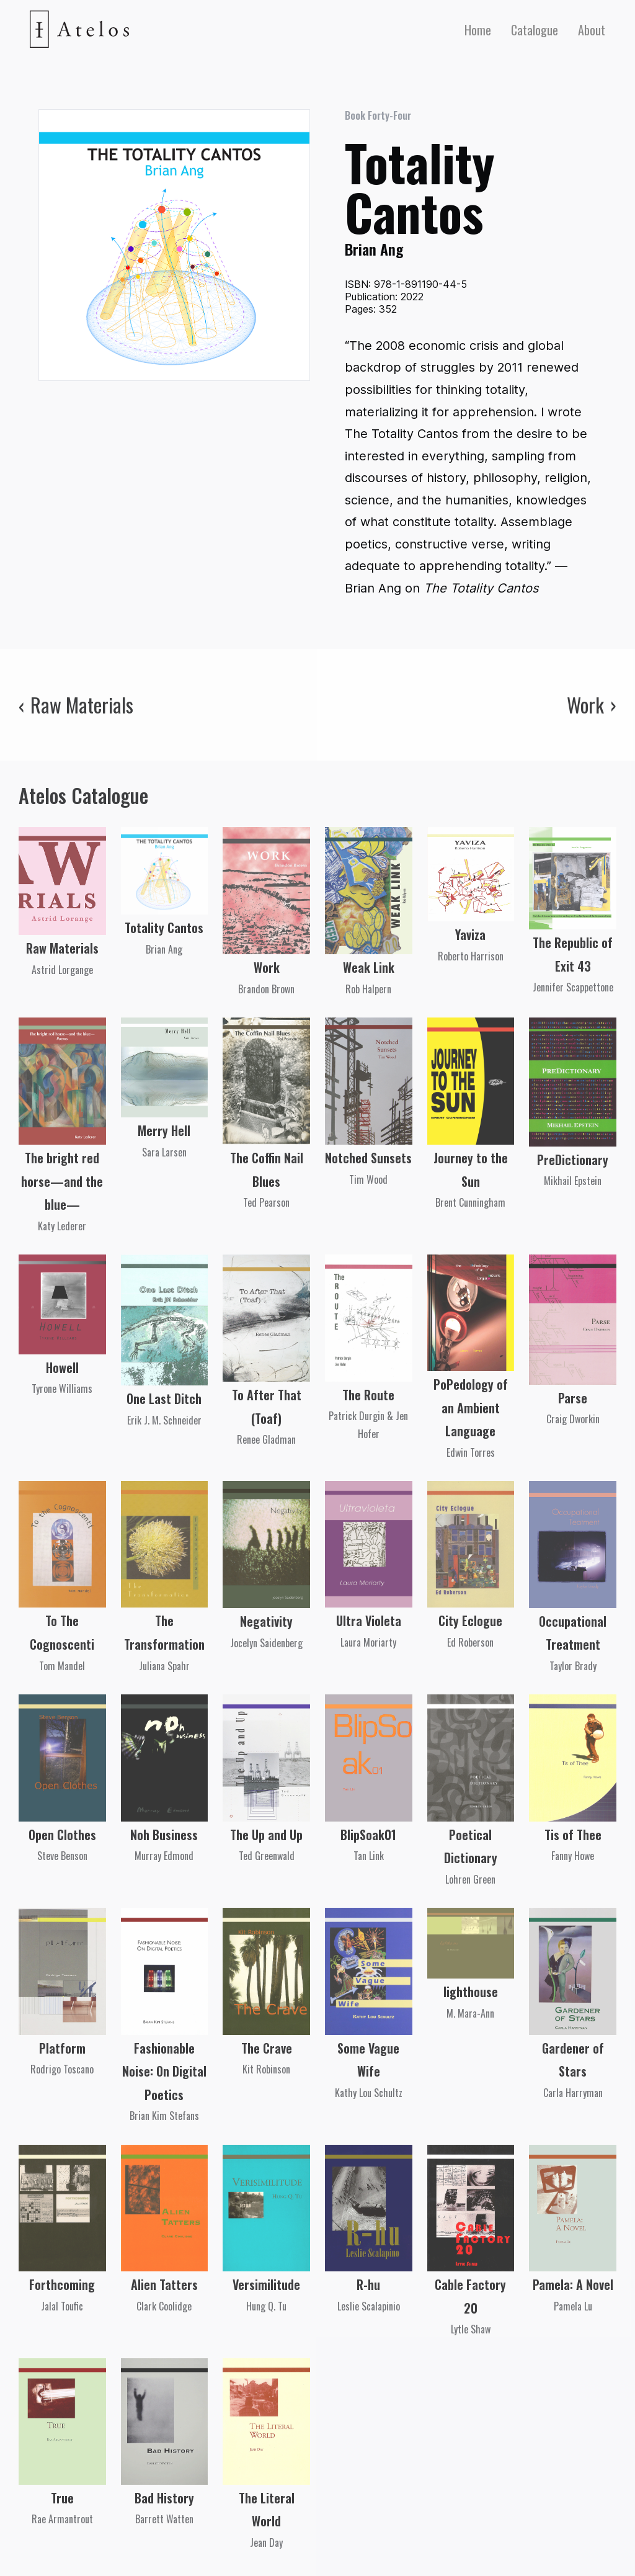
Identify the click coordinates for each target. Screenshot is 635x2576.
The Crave (266, 2048)
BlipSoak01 (368, 1834)
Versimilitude (266, 2284)
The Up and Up (266, 1834)
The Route (368, 1394)
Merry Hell (164, 1130)
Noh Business (164, 1834)
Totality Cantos (164, 927)
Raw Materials (62, 948)
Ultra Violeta (368, 1620)
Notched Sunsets (368, 1157)
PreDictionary (572, 1159)
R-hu (368, 2284)
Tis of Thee (573, 1834)
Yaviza (470, 934)
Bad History (164, 2498)
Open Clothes (62, 1834)
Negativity (266, 1621)
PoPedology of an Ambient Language (470, 1407)
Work (267, 967)
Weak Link (368, 967)
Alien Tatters (164, 2284)
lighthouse (470, 1991)
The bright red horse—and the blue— (62, 1181)
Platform (62, 2048)
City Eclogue (470, 1620)
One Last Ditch (164, 1398)
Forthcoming (62, 2284)
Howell (62, 1367)
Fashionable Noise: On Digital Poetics (164, 2071)
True (62, 2498)
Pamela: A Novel (573, 2284)
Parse (572, 1398)
